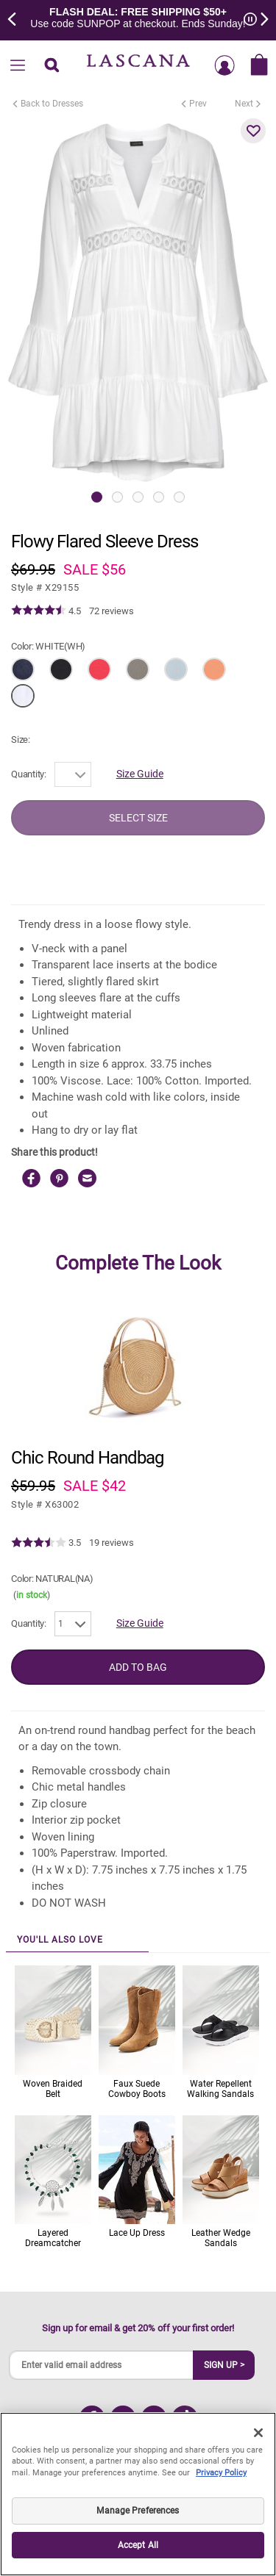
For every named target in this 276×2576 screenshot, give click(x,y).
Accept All (138, 2545)
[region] (138, 2494)
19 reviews (111, 1542)
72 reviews (111, 610)
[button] (253, 130)
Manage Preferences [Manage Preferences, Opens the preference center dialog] (137, 2510)
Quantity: (28, 774)
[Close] (258, 2433)
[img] (38, 610)
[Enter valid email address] (101, 2365)
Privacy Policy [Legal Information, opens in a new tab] (221, 2473)
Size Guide (139, 774)
